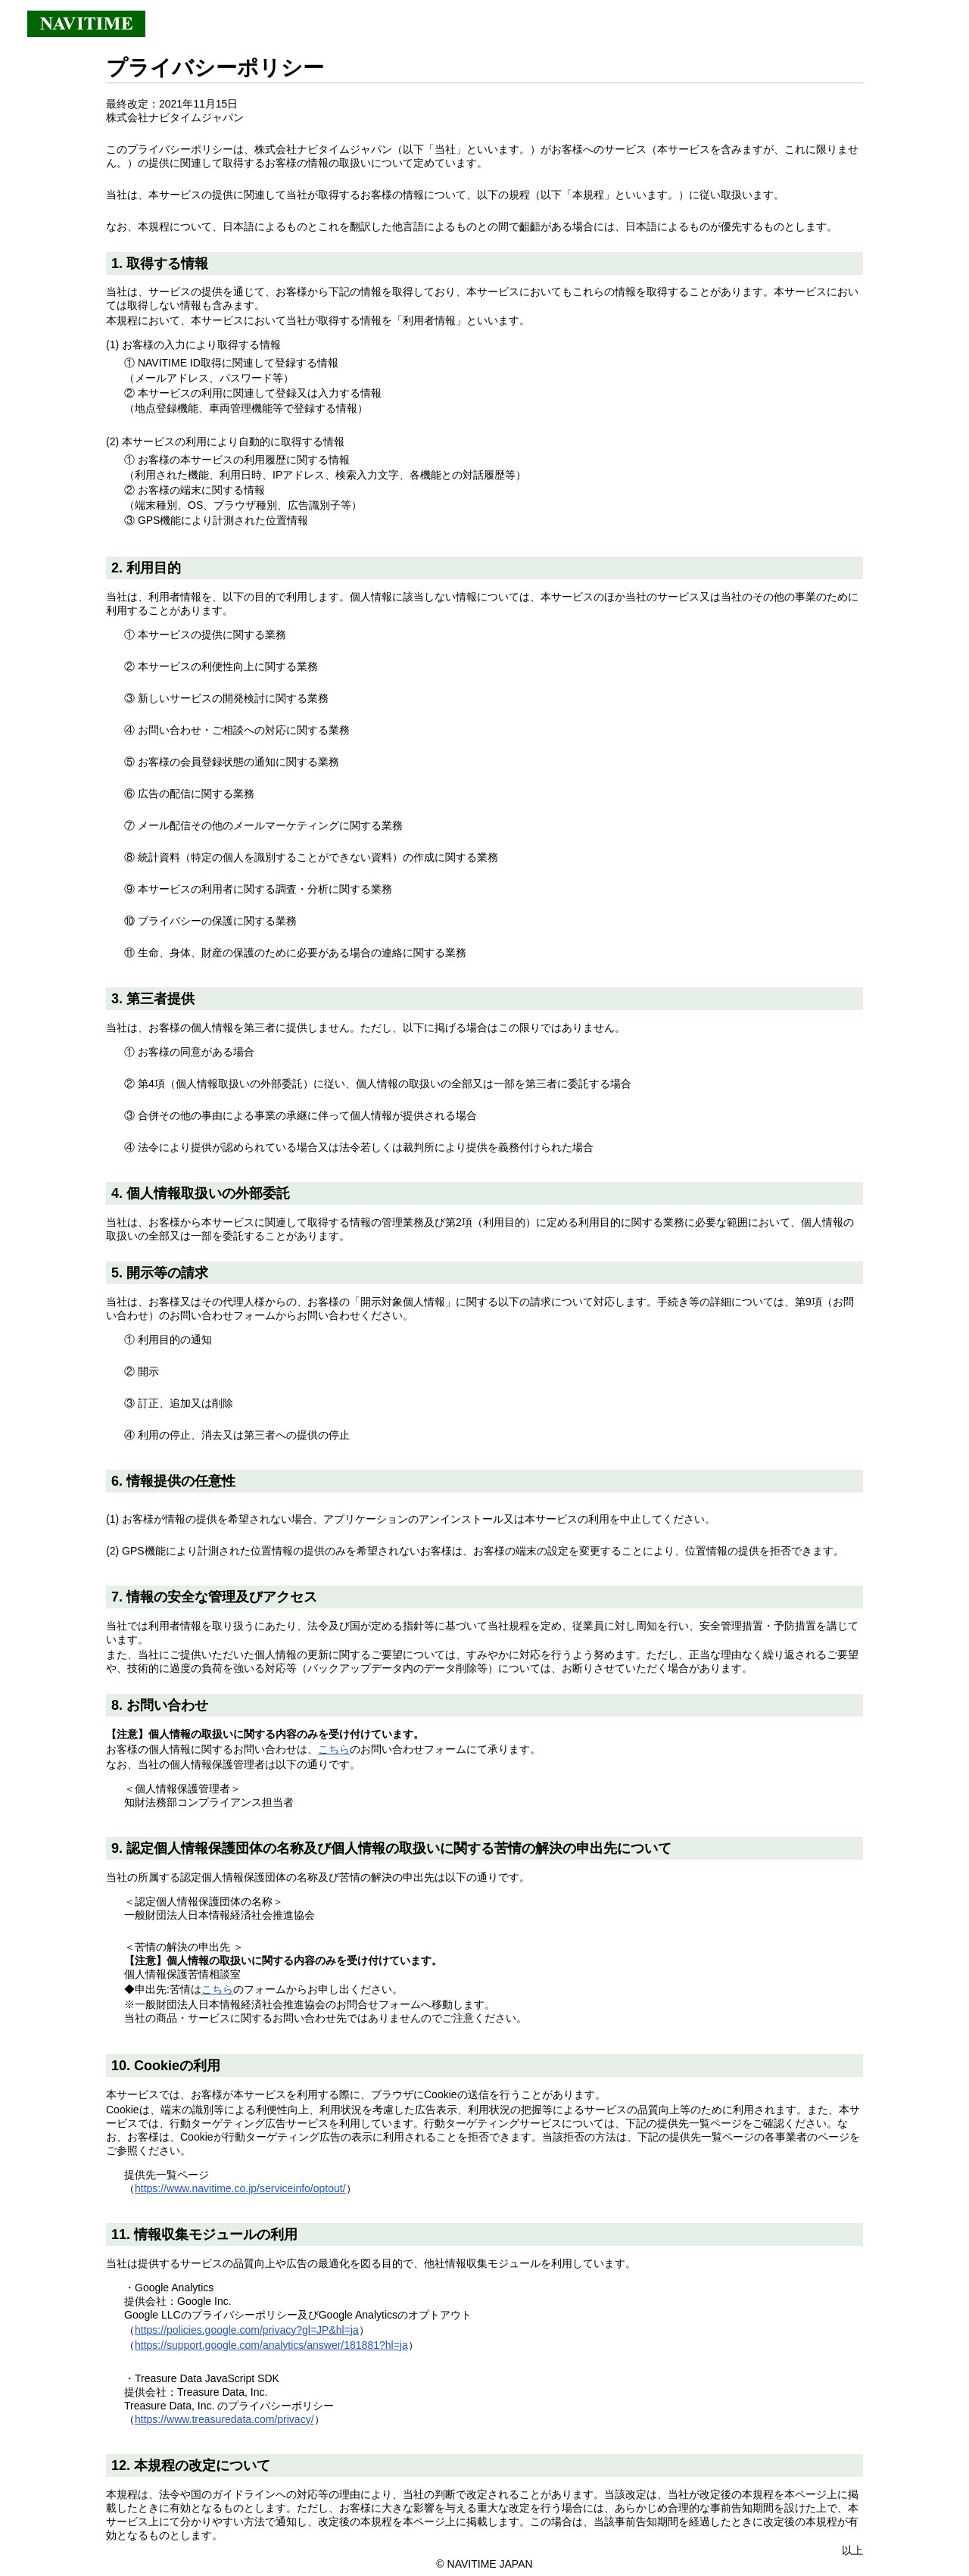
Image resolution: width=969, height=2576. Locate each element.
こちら (334, 1749)
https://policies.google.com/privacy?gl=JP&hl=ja (247, 2330)
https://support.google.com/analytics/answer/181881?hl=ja (271, 2345)
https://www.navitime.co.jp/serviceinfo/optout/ (240, 2188)
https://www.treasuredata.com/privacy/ (224, 2419)
